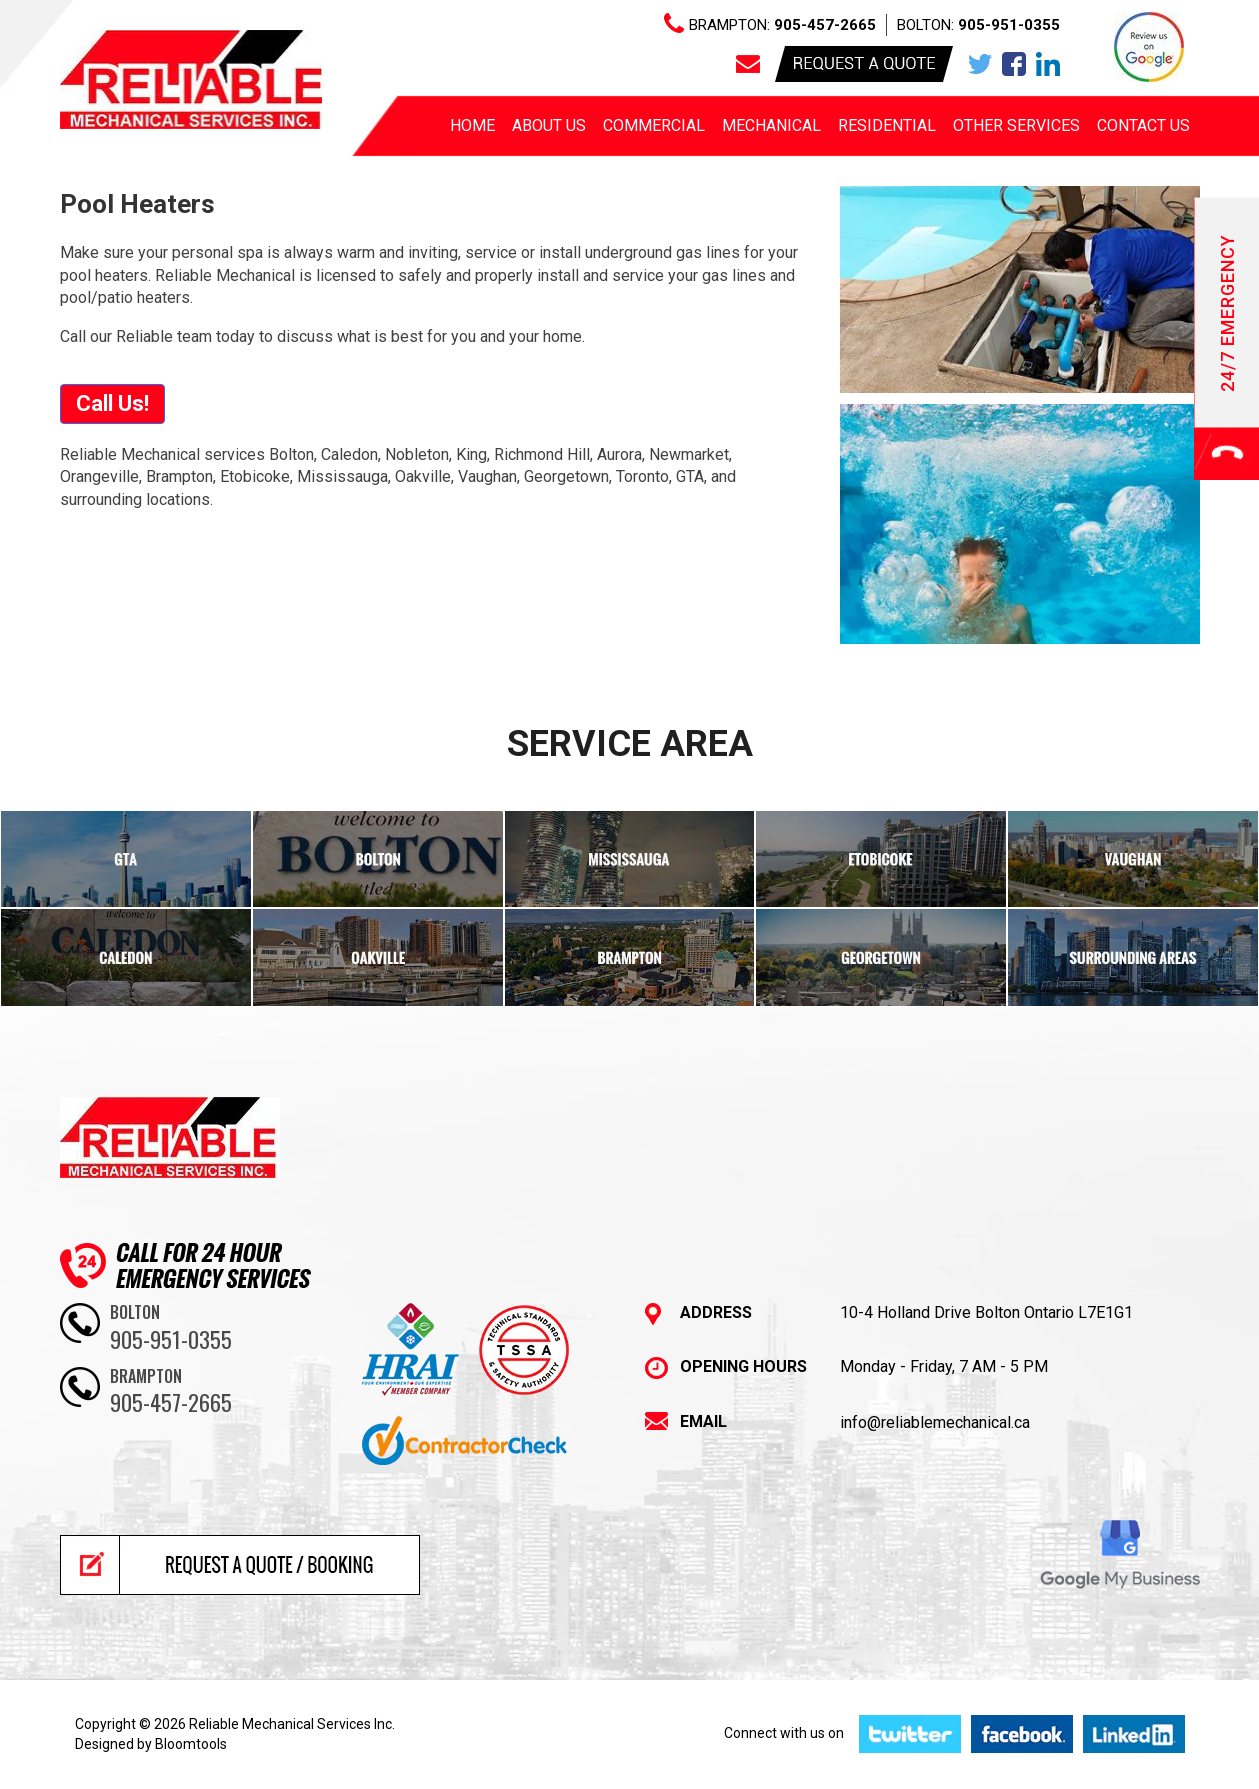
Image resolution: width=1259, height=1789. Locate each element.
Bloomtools (191, 1744)
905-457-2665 (825, 25)
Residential (887, 125)
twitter (980, 64)
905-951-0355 (1009, 25)
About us (549, 125)
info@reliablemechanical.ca (935, 1422)
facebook (1014, 64)
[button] (112, 404)
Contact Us (1143, 125)
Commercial (654, 125)
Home (472, 125)
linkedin (1048, 64)
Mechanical (771, 125)
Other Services (1016, 125)
